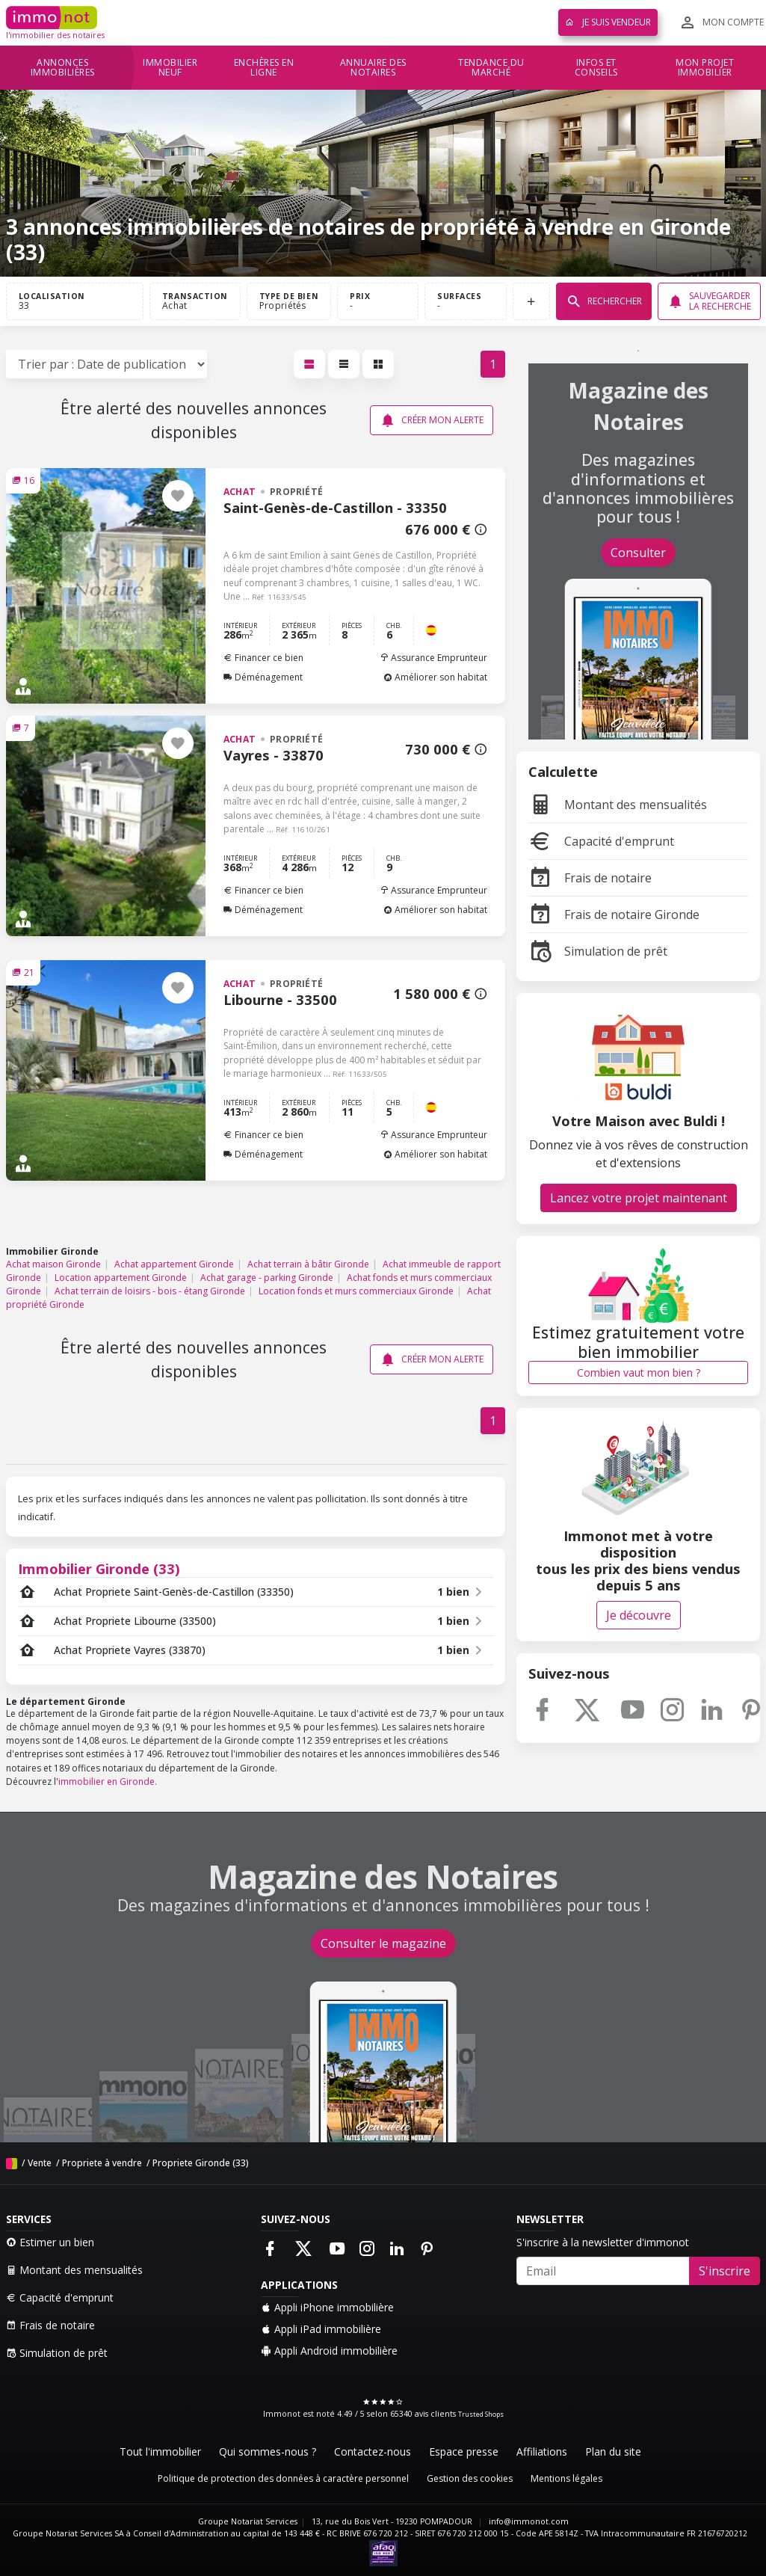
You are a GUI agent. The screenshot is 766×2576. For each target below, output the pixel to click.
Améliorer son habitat (435, 677)
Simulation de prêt (597, 951)
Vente (40, 2163)
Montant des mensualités (617, 805)
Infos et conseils (596, 67)
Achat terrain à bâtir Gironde (308, 1264)
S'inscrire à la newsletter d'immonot (602, 2242)
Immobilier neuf (170, 67)
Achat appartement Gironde (174, 1264)
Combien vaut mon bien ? (638, 1372)
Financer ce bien (263, 657)
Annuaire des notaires (373, 67)
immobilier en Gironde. (107, 1781)
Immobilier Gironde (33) (99, 1568)
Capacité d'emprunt (601, 841)
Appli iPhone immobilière (327, 2307)
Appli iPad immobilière (321, 2329)
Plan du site (613, 2451)
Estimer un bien (50, 2242)
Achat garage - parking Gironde (266, 1277)
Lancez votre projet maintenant (638, 1198)
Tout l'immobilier (160, 2451)
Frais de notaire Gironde (613, 914)
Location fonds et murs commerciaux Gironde (356, 1291)
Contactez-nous (372, 2451)
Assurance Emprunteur (433, 657)
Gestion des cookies (470, 2478)
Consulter (638, 552)
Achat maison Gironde (53, 1264)
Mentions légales (566, 2478)
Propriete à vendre (102, 2163)
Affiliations (541, 2451)
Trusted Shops (481, 2414)
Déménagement (263, 677)
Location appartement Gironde (121, 1277)
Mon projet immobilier (705, 67)
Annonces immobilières (63, 67)
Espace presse (463, 2451)
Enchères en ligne (264, 67)
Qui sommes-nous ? (267, 2451)
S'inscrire (724, 2271)
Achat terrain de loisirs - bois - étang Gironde (150, 1291)
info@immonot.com (529, 2521)
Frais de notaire (590, 878)
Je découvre (638, 1615)
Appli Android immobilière (329, 2350)
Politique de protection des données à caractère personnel (283, 2478)
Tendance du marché (491, 67)
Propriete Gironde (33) (200, 2163)
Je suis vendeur (608, 22)
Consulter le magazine (383, 1943)
